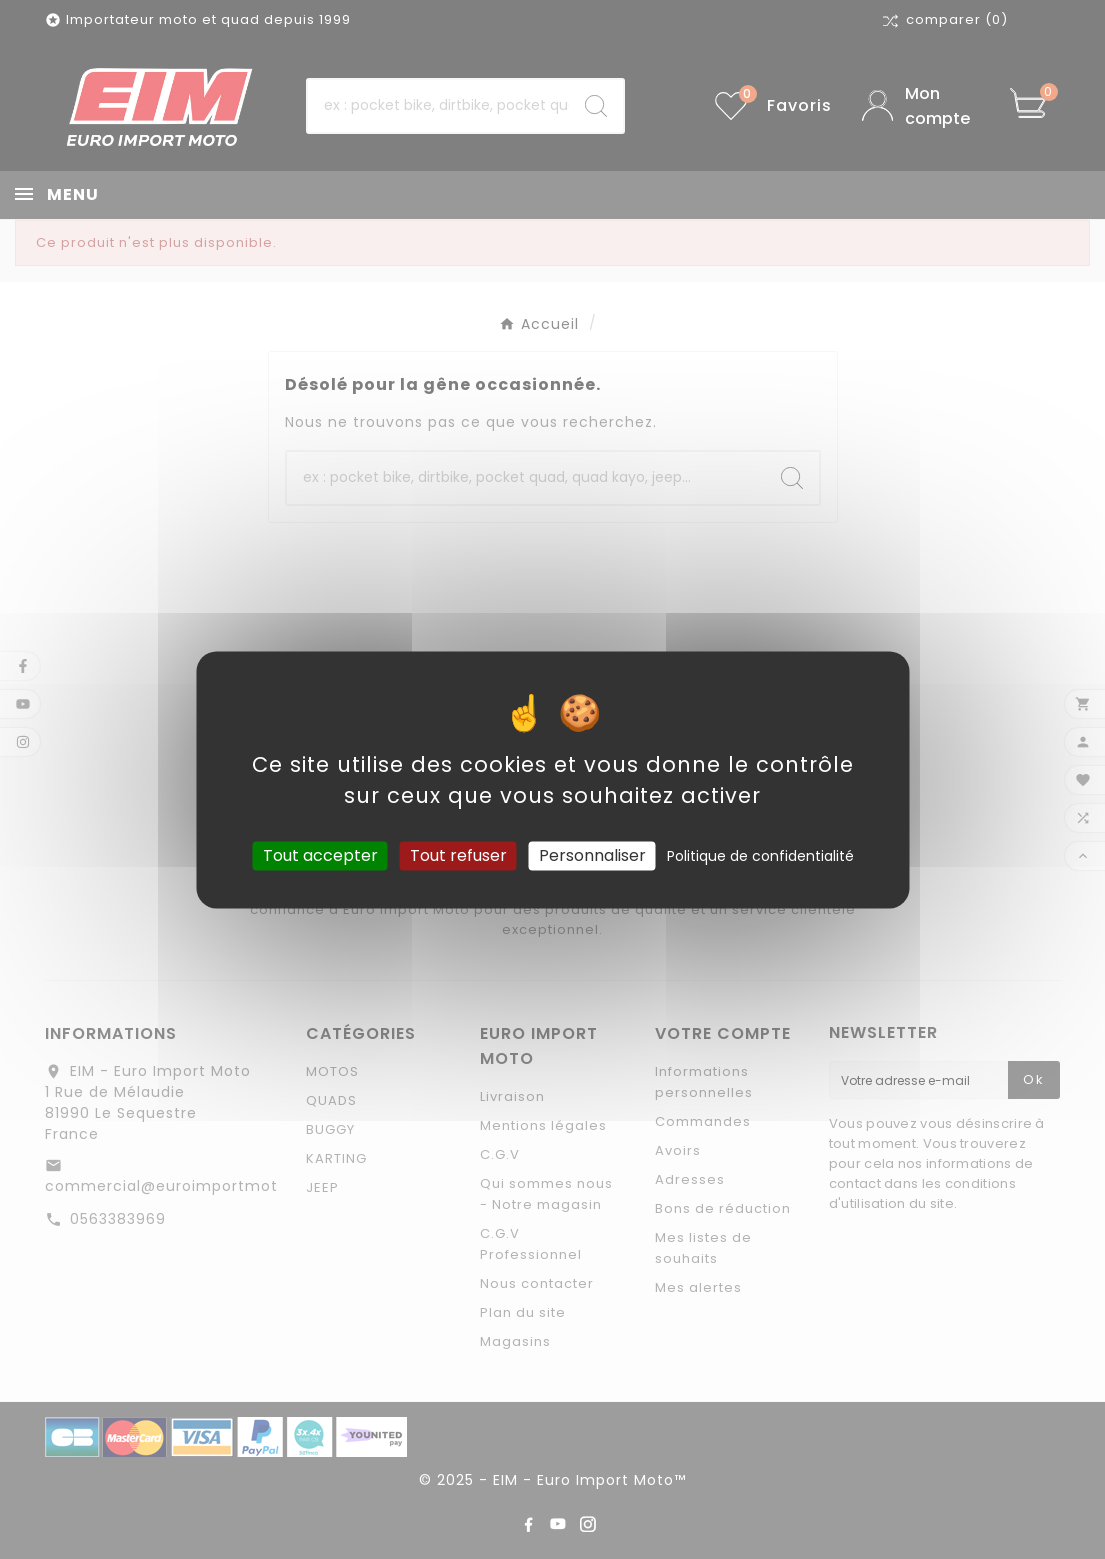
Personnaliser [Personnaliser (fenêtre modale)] (592, 855)
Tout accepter (320, 855)
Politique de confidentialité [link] (760, 856)
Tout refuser (458, 855)
